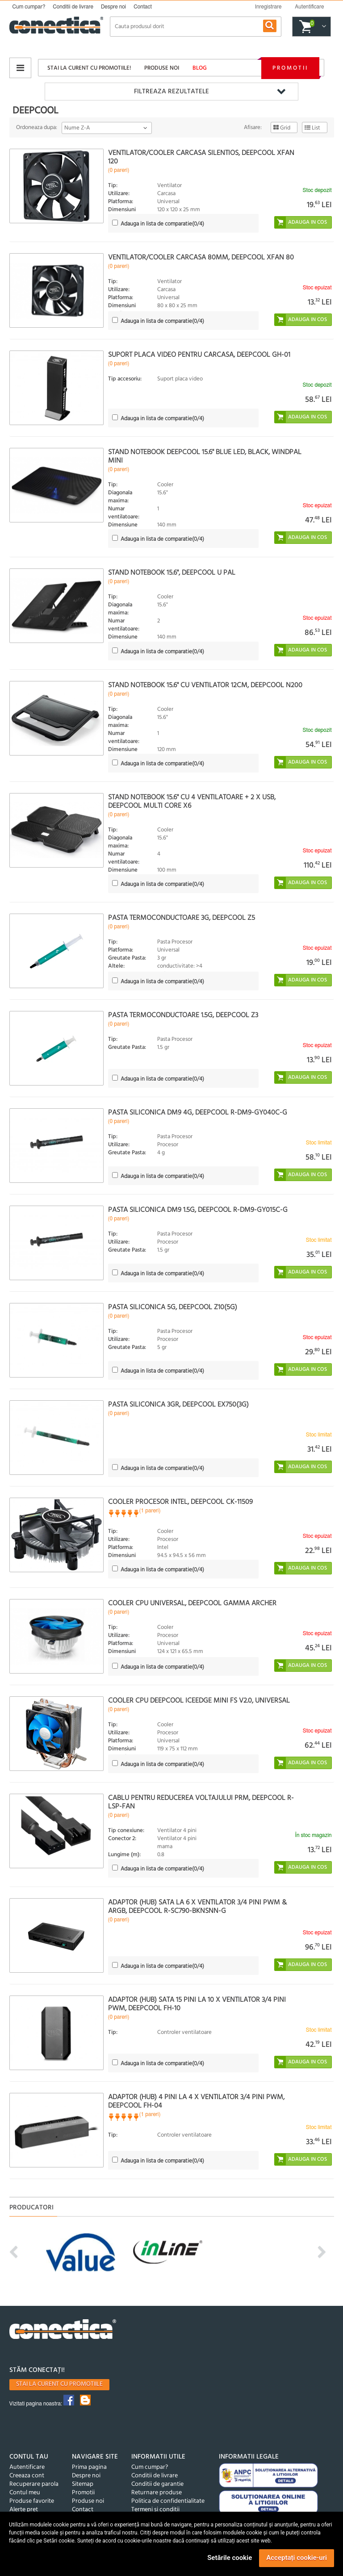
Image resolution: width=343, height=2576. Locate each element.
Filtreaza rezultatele (171, 92)
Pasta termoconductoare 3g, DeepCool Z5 (181, 918)
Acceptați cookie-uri (296, 2558)
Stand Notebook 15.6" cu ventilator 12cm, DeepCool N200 (205, 685)
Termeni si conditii (155, 2510)
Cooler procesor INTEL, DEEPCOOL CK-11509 (180, 1502)
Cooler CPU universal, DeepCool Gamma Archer (192, 1603)
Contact (143, 6)
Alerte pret (23, 2510)
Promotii (290, 68)
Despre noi (113, 6)
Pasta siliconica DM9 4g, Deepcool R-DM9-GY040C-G (197, 1113)
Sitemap (82, 2484)
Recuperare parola (34, 2484)
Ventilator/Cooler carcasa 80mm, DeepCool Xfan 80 (201, 257)
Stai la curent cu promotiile (59, 2384)
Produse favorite (31, 2501)
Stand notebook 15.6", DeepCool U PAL (171, 573)
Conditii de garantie (157, 2484)
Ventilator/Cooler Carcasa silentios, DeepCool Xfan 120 (201, 157)
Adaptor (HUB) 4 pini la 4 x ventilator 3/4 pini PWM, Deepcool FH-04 (196, 2102)
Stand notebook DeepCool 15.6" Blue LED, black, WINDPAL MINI (204, 457)
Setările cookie (229, 2558)
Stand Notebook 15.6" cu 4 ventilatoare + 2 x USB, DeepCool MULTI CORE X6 (192, 802)
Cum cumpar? (29, 6)
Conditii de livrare (73, 6)
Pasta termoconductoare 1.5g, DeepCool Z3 (183, 1015)
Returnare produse (156, 2493)
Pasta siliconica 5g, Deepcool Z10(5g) (172, 1307)
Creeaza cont (26, 2476)
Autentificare (27, 2467)
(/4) (162, 224)
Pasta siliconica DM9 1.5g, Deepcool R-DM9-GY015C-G (198, 1210)
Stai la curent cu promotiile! (89, 68)
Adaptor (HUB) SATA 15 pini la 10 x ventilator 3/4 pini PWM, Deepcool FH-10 (197, 2004)
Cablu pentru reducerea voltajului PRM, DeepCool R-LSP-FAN (201, 1802)
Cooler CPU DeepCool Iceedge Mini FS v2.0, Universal (199, 1701)
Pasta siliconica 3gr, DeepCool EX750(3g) (178, 1405)
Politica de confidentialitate (168, 2501)
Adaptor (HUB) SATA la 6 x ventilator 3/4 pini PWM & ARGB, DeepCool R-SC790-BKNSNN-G (197, 1907)
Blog (199, 68)
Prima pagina (89, 2467)
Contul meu (24, 2493)
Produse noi (161, 68)
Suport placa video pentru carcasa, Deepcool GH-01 (199, 355)
